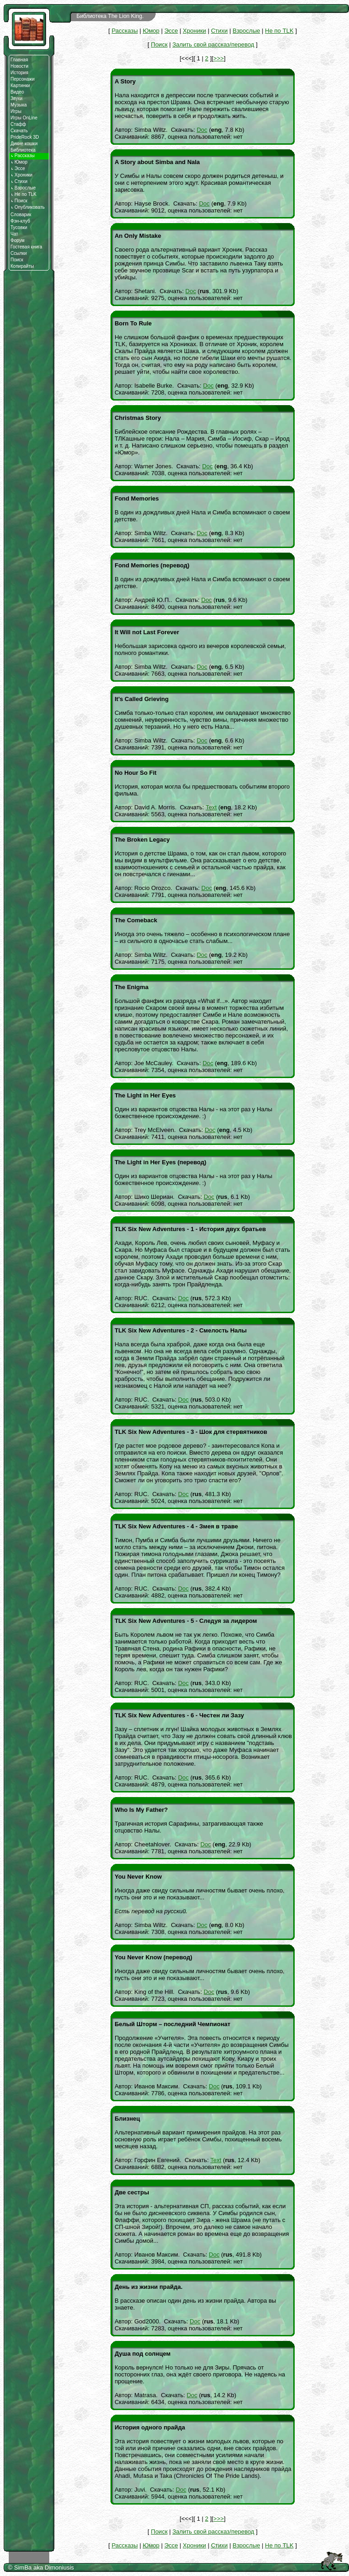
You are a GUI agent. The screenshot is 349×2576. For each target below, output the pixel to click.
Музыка (19, 104)
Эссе (18, 168)
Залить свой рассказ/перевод (213, 44)
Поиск (19, 200)
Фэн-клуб (20, 221)
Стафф (18, 124)
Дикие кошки (24, 143)
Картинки (20, 85)
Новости (20, 66)
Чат (14, 233)
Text (211, 807)
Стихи (19, 181)
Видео (17, 91)
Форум (17, 240)
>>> (218, 58)
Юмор (19, 162)
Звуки (17, 98)
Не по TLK (23, 194)
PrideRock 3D (25, 137)
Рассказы (124, 30)
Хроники (22, 174)
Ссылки (19, 253)
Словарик (21, 214)
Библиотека (23, 150)
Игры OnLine (24, 117)
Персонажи (23, 79)
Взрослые (23, 187)
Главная (19, 59)
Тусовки (19, 227)
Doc (202, 129)
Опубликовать (28, 207)
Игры (16, 111)
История (20, 72)
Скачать (19, 130)
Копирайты (22, 266)
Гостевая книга (26, 246)
